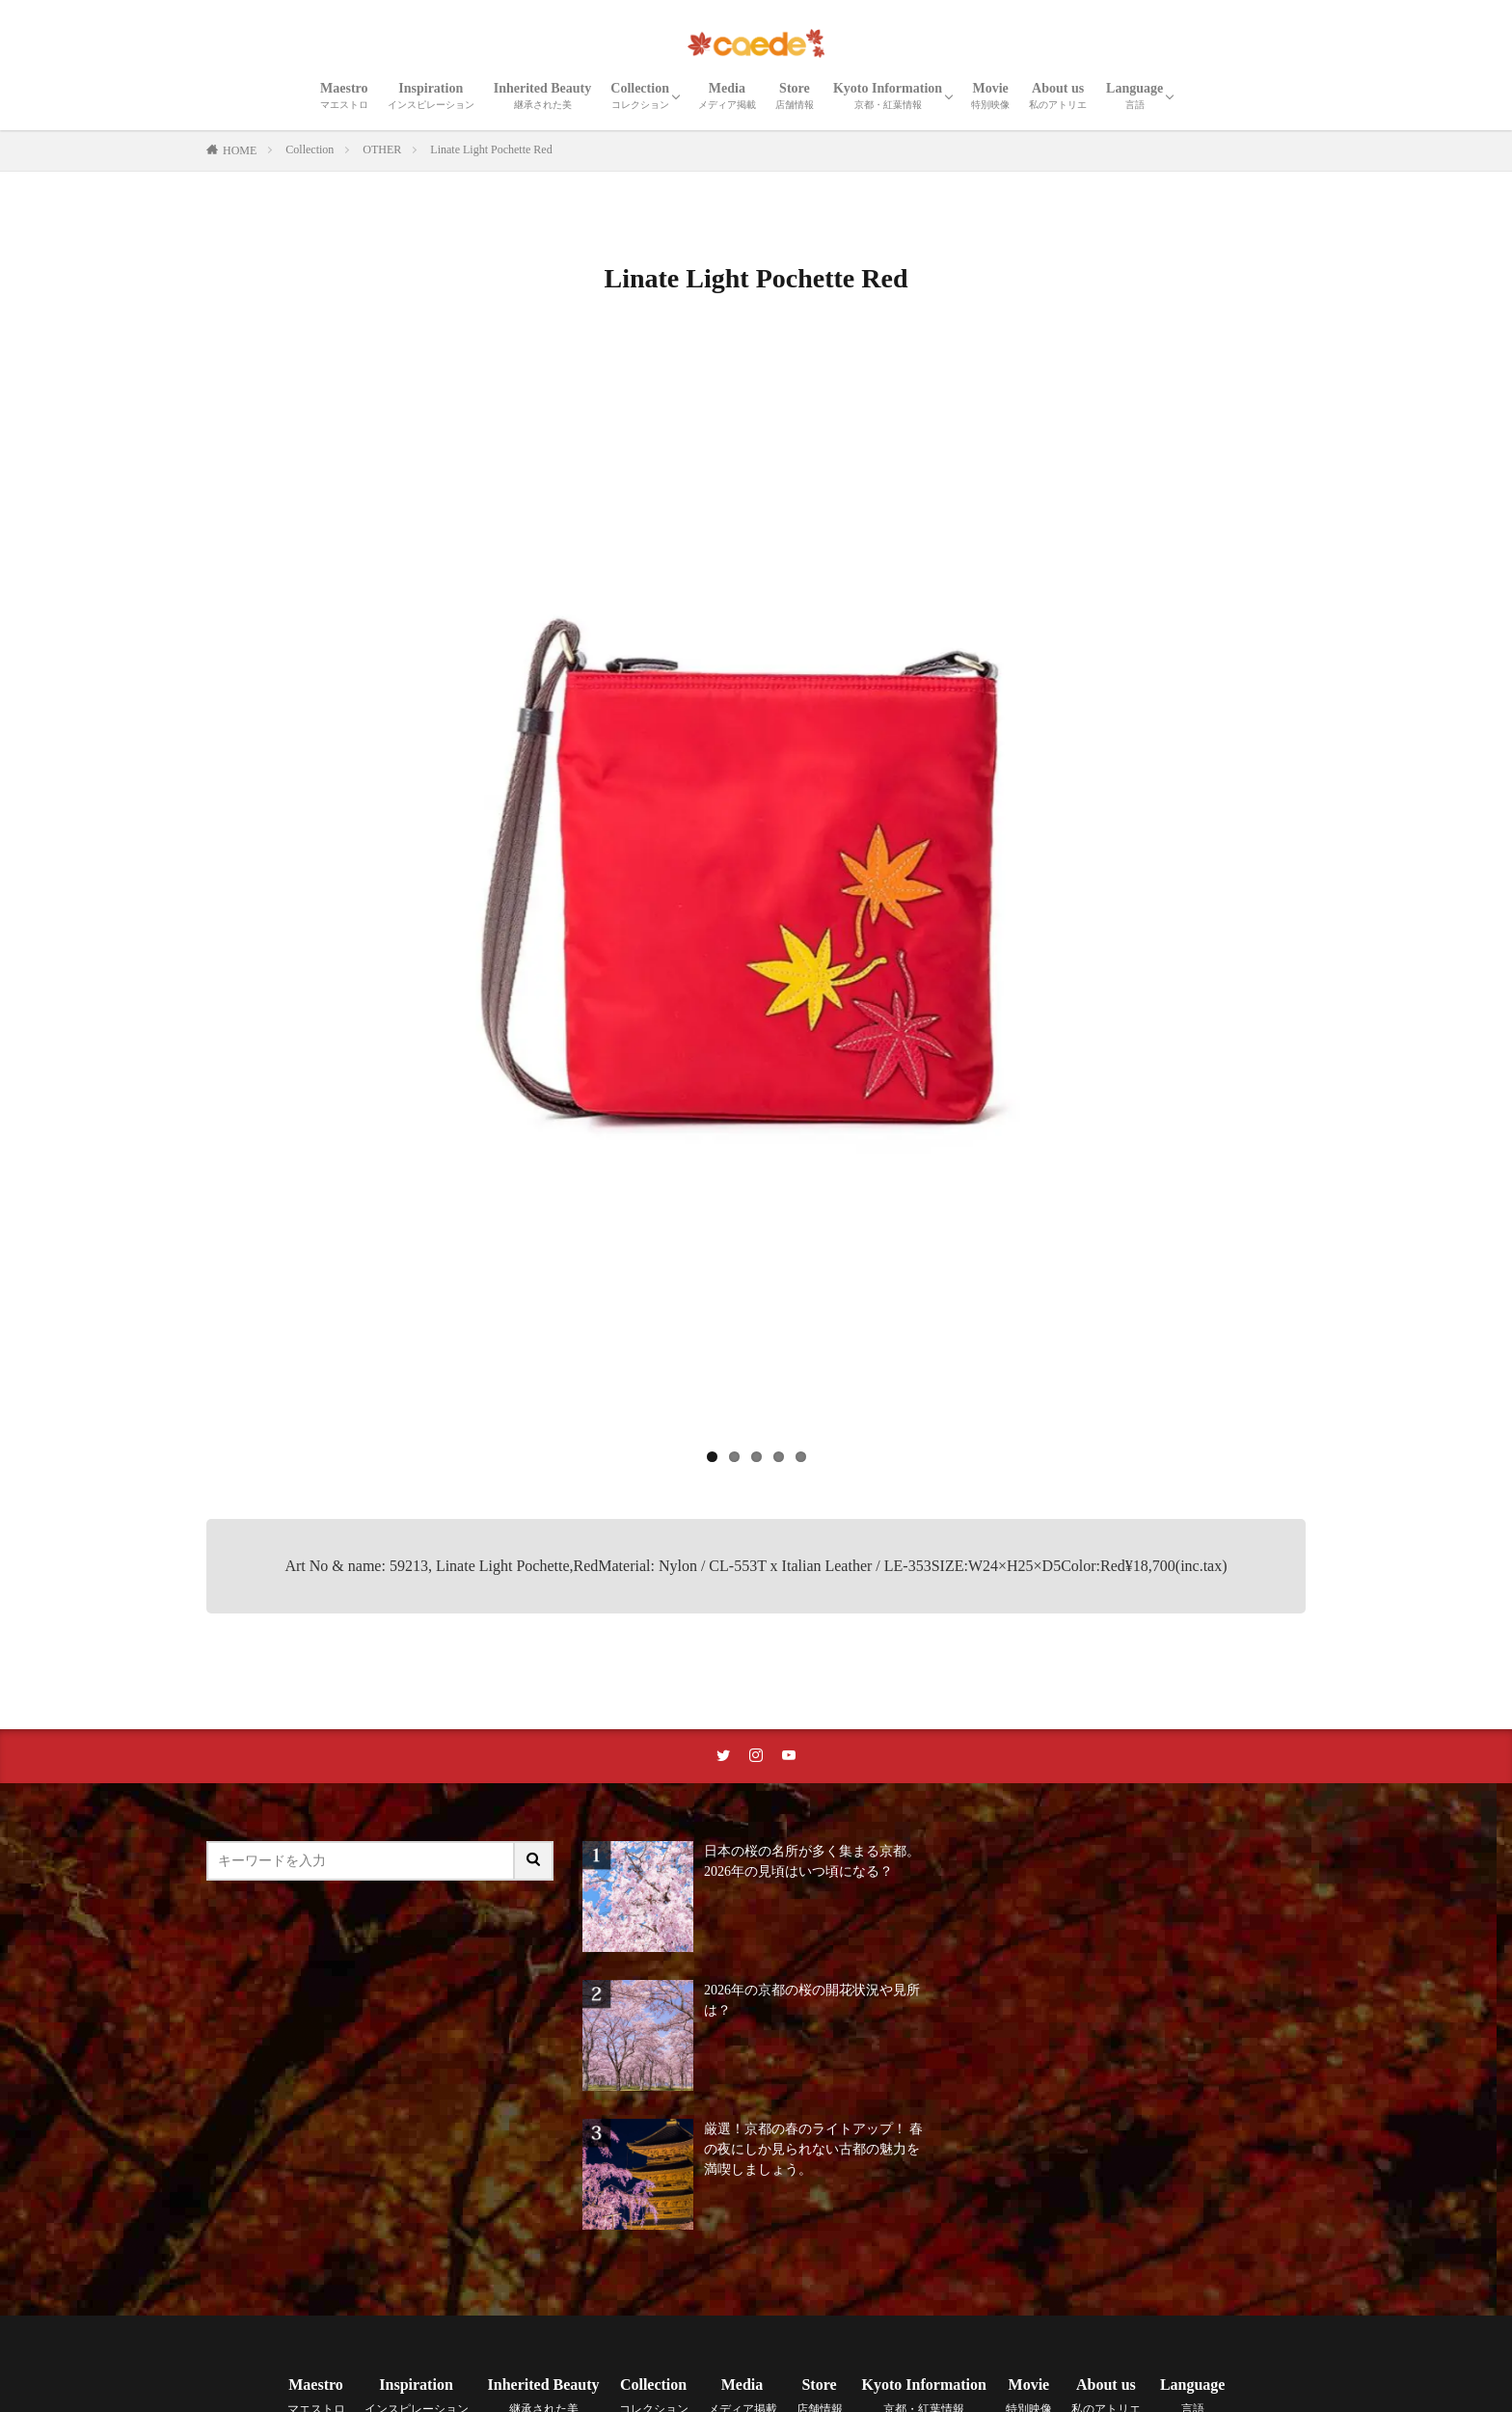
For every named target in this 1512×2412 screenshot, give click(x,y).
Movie (990, 95)
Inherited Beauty (543, 95)
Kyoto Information (887, 95)
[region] (756, 909)
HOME (239, 150)
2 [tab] (734, 1456)
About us (1058, 95)
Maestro (344, 95)
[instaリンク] (756, 1756)
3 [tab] (756, 1456)
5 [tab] (801, 1456)
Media (727, 95)
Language (1134, 95)
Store (794, 95)
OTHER (382, 149)
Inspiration (431, 95)
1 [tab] (712, 1456)
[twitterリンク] (723, 1756)
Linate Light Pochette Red (491, 149)
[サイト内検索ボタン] (534, 1861)
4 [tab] (778, 1456)
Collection (639, 95)
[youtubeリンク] (788, 1756)
